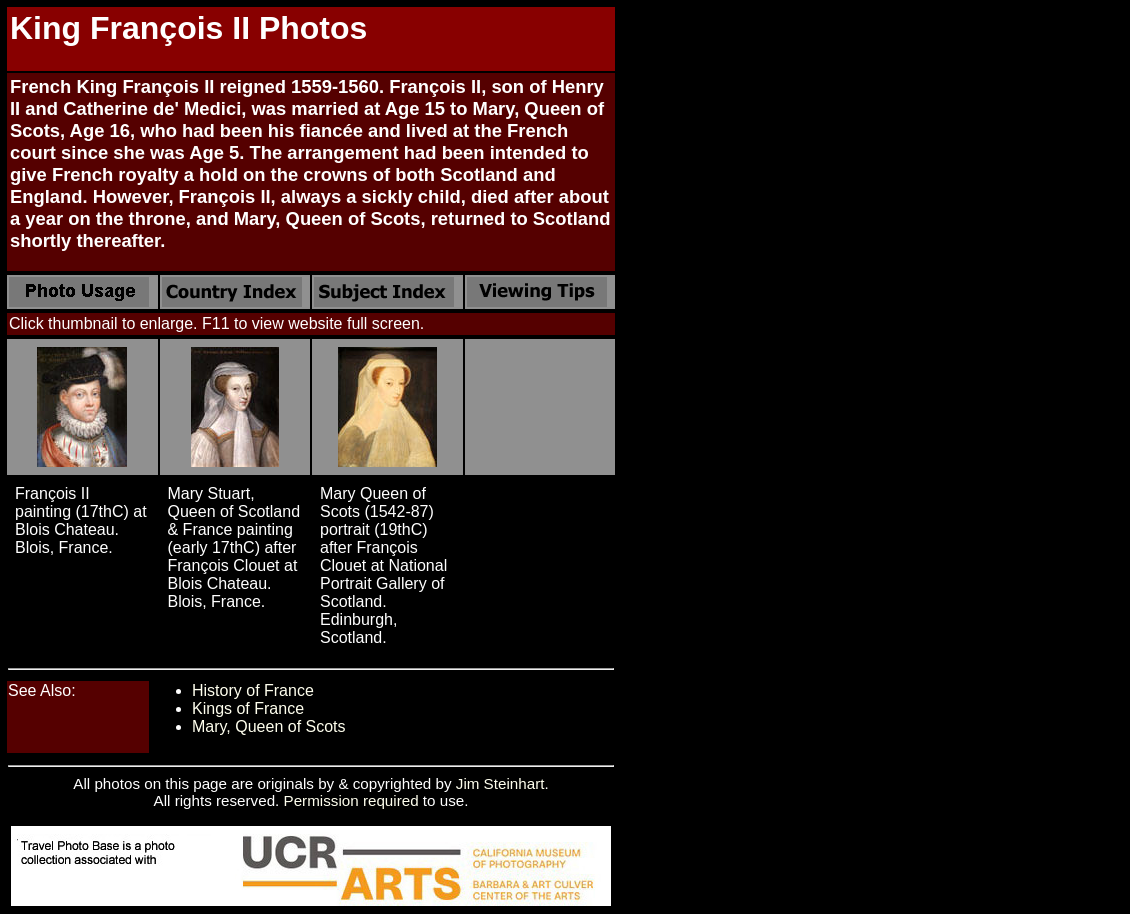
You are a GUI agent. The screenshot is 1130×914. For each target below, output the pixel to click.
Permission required (351, 800)
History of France (253, 690)
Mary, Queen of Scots (269, 726)
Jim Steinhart (500, 783)
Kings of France (248, 708)
